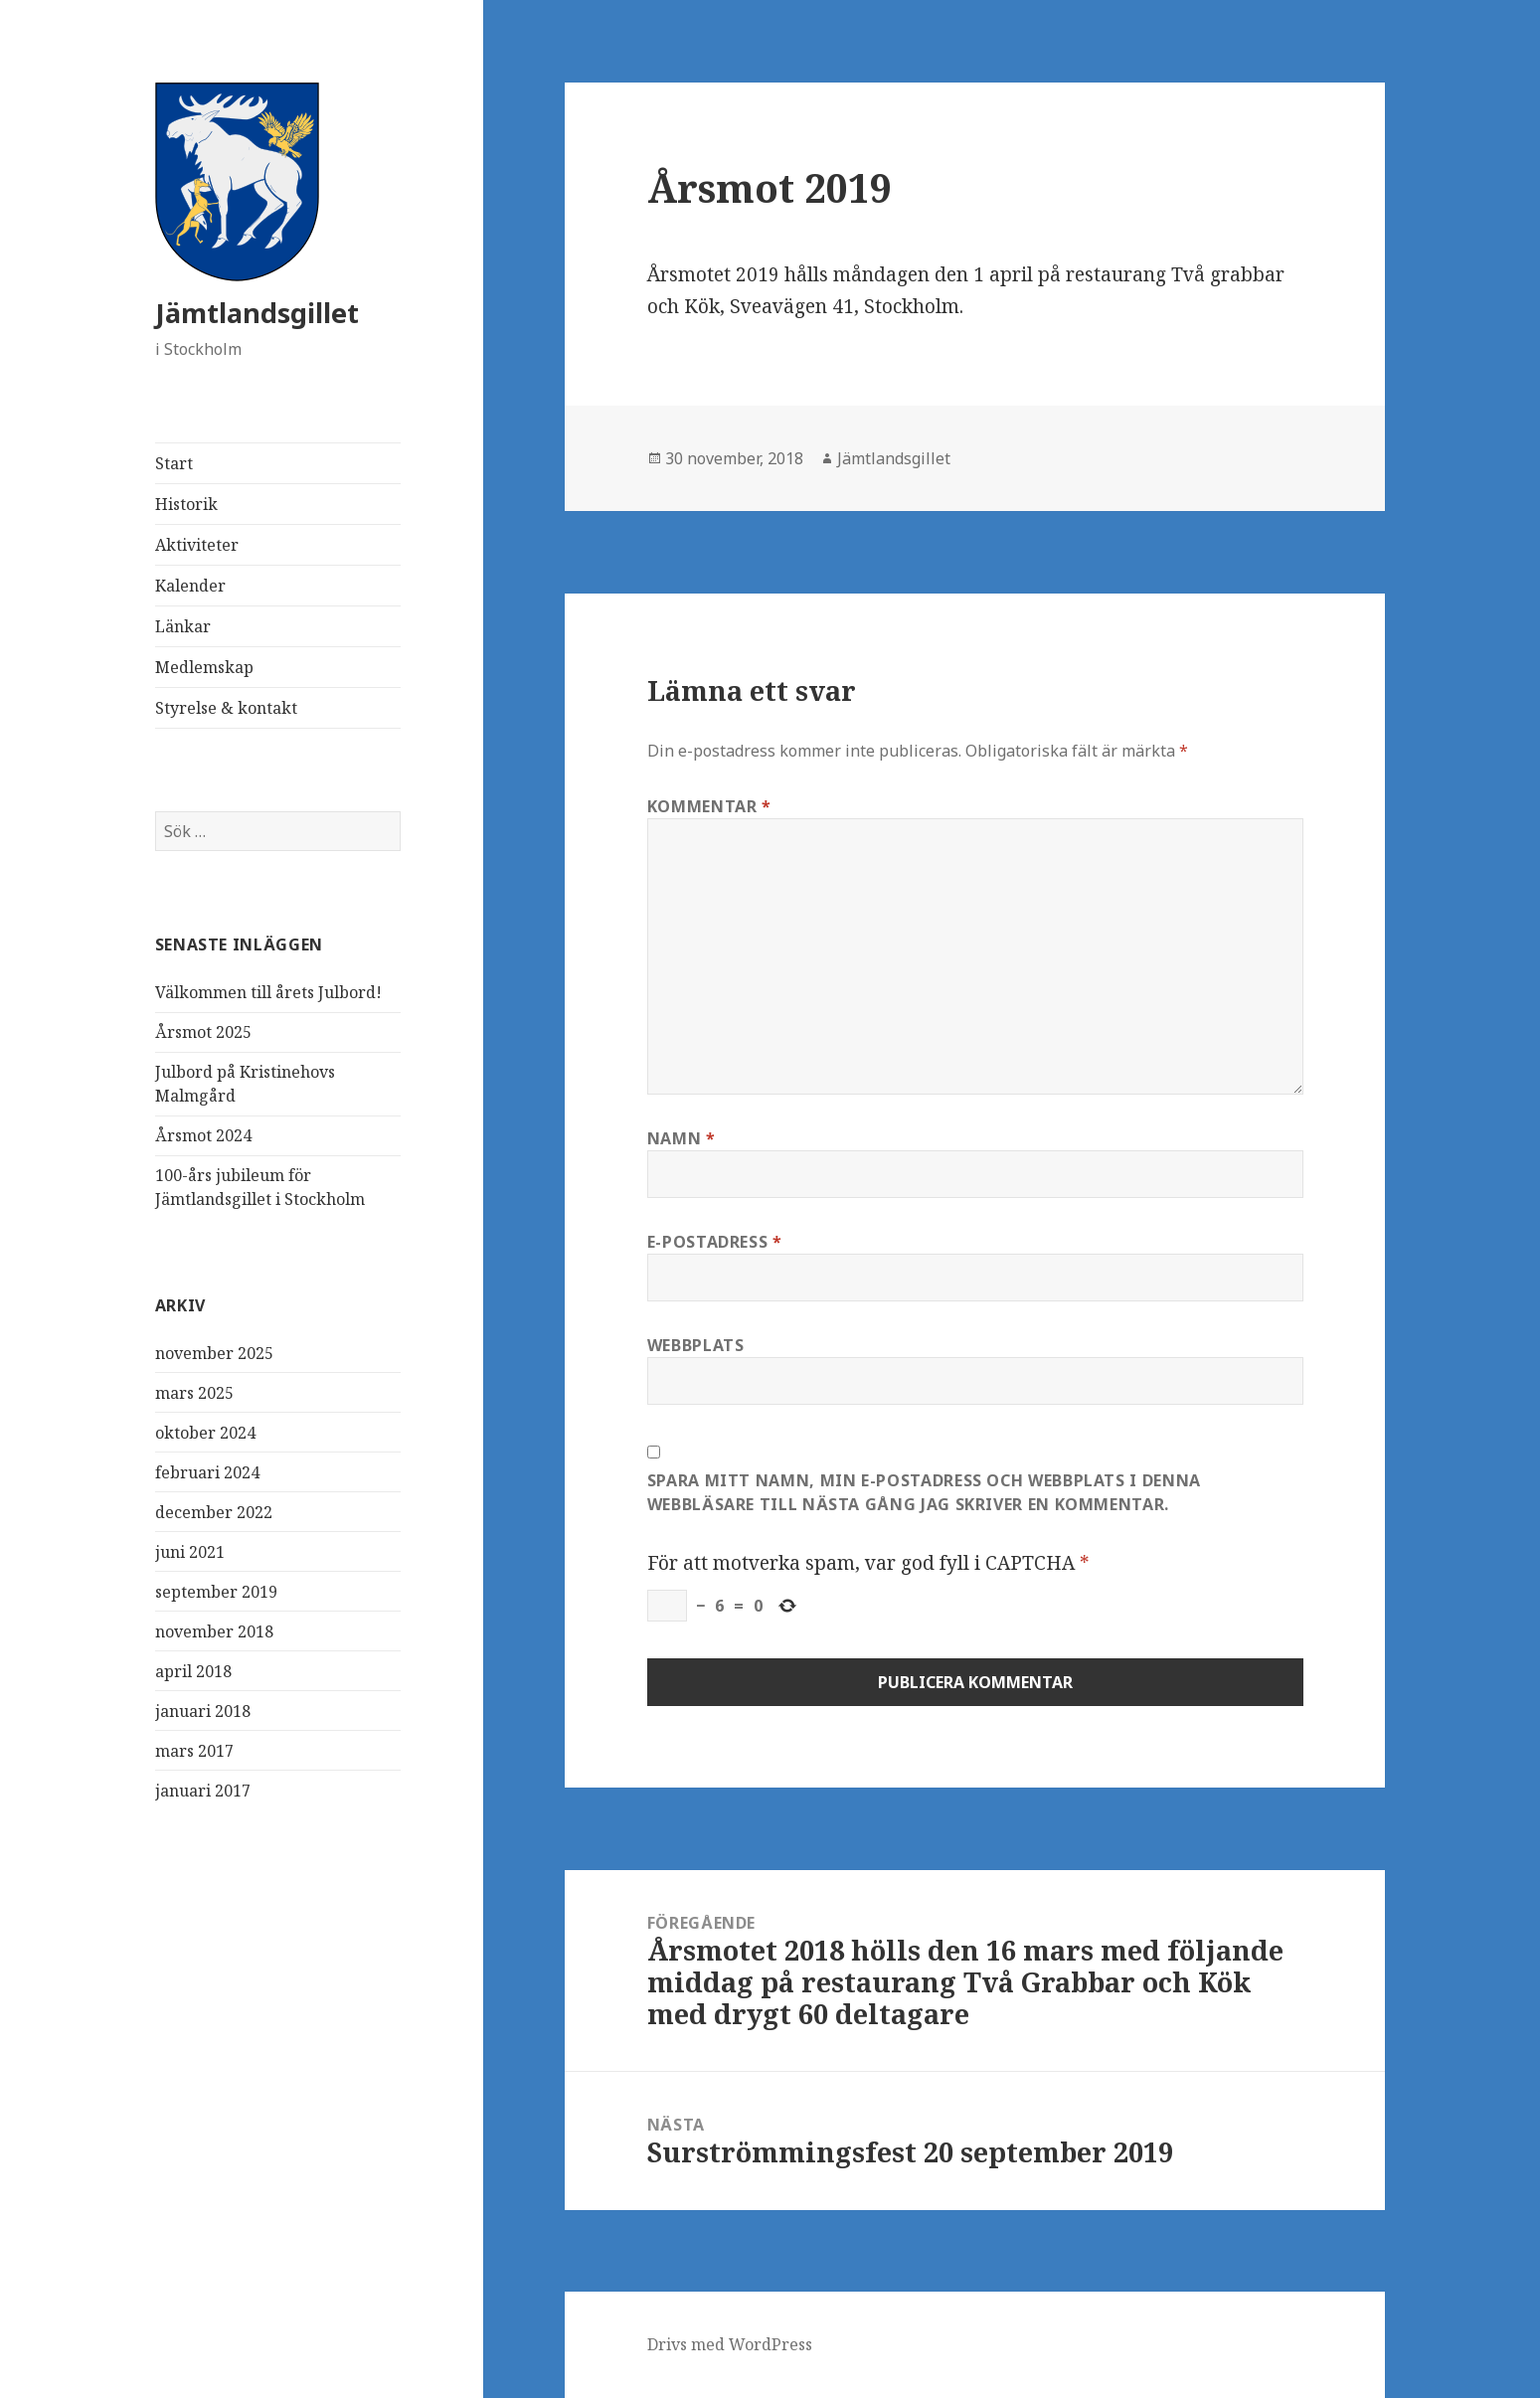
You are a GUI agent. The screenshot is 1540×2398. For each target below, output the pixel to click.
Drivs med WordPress (729, 2344)
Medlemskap (204, 667)
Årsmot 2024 (203, 1135)
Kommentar (709, 806)
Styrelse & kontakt (226, 708)
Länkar (183, 626)
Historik (186, 504)
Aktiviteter (197, 545)
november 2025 (214, 1353)
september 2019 (216, 1592)
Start (174, 463)
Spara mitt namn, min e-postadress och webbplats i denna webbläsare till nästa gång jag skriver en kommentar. (924, 1492)
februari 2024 (207, 1472)
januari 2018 (203, 1711)
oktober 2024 (205, 1433)
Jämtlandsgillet (257, 312)
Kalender (190, 586)
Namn (681, 1138)
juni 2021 (190, 1552)
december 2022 (213, 1512)
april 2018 (193, 1671)
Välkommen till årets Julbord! (268, 992)
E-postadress (714, 1242)
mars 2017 (194, 1751)
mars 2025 (194, 1393)
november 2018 (214, 1631)
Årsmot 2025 (203, 1032)
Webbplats (696, 1345)
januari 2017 (203, 1790)
